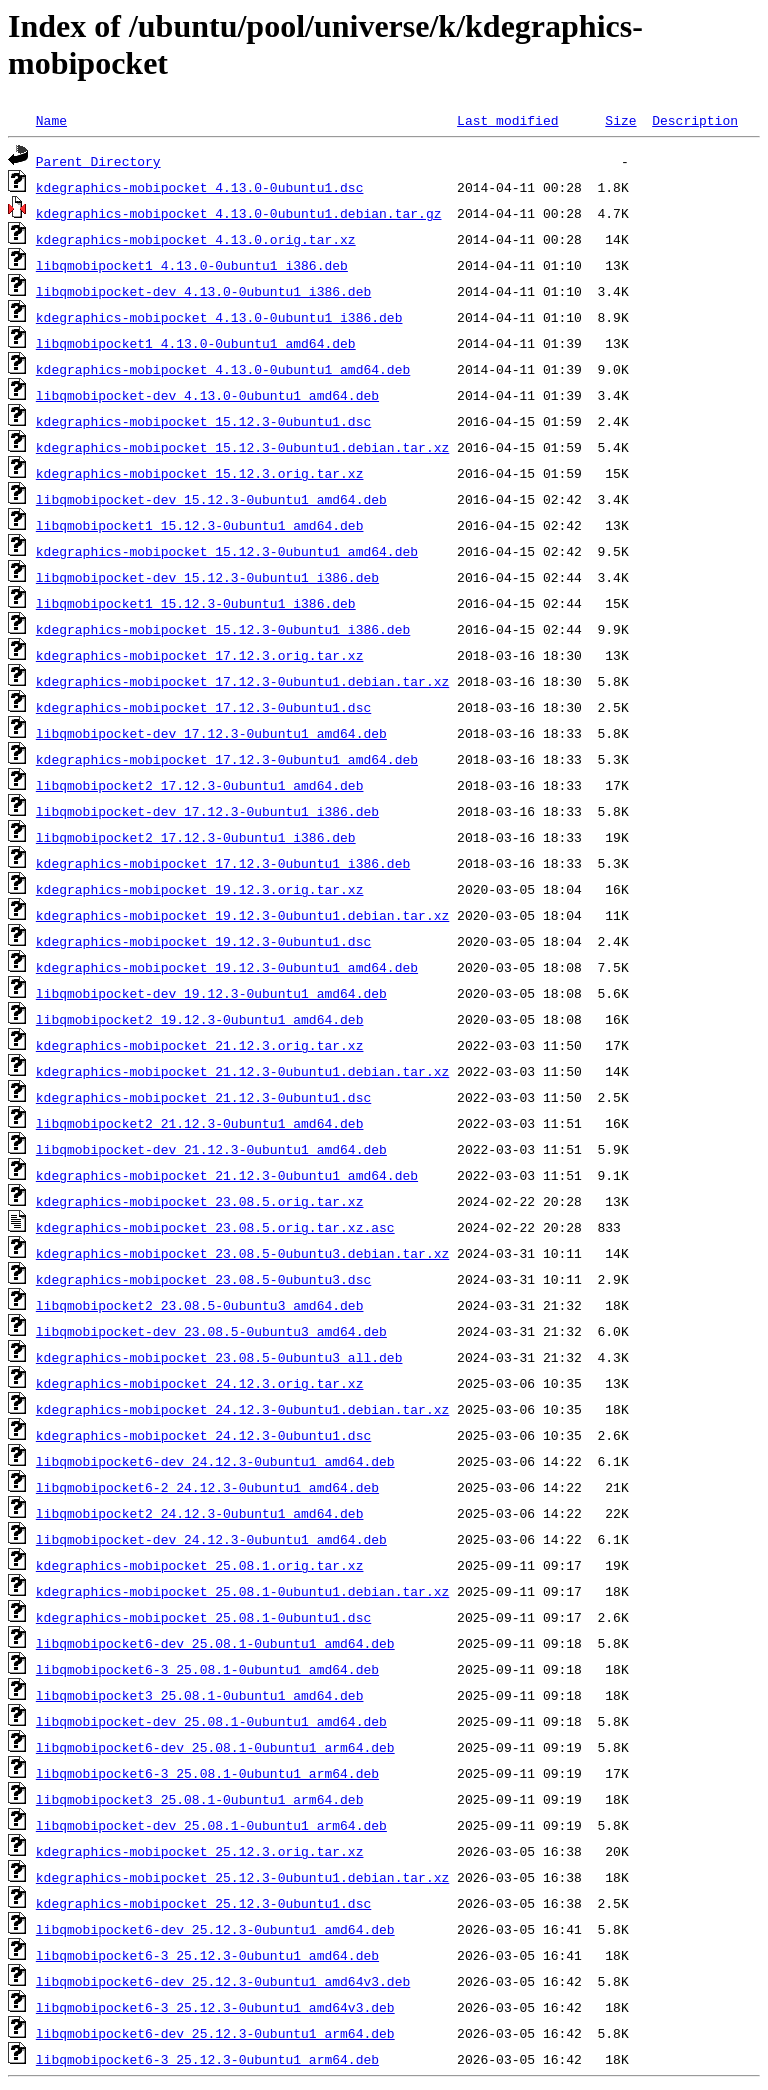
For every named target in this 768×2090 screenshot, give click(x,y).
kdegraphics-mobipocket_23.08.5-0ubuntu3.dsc (203, 1279)
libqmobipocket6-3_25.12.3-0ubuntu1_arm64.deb (207, 2059)
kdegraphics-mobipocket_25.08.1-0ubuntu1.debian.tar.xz (242, 1591)
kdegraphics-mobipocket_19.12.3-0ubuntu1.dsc (203, 941)
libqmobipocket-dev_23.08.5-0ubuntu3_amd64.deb (211, 1331)
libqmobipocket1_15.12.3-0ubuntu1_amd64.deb (200, 525)
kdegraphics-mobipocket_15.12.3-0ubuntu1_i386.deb (223, 629)
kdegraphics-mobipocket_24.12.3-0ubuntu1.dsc (203, 1435)
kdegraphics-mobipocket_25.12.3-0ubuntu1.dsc (203, 1903)
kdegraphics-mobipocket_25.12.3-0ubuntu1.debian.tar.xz (242, 1877)
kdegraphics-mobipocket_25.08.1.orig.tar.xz (200, 1565)
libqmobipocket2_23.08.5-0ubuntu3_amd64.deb (200, 1305)
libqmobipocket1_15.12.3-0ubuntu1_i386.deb (196, 603)
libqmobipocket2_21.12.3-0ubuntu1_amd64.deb (200, 1123)
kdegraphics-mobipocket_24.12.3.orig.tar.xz (200, 1383)
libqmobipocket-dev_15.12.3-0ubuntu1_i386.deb (207, 577)
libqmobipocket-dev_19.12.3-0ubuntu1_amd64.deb (211, 993)
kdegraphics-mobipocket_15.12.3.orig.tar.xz (200, 473)
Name (51, 120)
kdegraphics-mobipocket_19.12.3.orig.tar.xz (200, 889)
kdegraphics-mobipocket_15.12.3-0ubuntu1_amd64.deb (227, 551)
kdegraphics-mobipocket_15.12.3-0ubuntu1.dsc (203, 421)
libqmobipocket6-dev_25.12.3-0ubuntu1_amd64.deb (215, 1929)
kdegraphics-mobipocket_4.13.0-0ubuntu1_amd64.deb (223, 369)
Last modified (507, 120)
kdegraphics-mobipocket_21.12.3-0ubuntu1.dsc (203, 1097)
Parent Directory (98, 161)
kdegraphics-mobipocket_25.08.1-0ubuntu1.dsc (203, 1617)
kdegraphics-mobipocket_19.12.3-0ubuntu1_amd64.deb (227, 967)
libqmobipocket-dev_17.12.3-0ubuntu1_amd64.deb (211, 733)
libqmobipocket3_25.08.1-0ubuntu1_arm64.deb (200, 1799)
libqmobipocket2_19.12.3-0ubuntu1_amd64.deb (200, 1019)
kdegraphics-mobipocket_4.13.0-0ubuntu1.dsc (200, 187)
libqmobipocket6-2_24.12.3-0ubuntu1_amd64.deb (207, 1487)
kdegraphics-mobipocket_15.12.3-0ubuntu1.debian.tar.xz (242, 447)
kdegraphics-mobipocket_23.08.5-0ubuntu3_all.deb (219, 1357)
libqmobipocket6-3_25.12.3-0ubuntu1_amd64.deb (207, 1955)
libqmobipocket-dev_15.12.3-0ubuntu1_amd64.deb (211, 499)
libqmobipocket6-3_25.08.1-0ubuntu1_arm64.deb (207, 1773)
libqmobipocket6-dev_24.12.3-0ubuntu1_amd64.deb (215, 1461)
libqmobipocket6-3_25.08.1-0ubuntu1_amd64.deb (207, 1669)
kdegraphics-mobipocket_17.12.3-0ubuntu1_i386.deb (223, 863)
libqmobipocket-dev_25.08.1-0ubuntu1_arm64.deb (211, 1825)
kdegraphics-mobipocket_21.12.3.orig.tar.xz (200, 1045)
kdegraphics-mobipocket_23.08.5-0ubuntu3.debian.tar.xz (242, 1253)
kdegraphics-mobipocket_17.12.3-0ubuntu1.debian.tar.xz (242, 681)
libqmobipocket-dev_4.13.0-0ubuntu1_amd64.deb (207, 395)
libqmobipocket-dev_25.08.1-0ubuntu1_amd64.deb (211, 1721)
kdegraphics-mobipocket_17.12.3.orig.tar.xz (200, 655)
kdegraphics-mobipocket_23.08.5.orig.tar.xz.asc (215, 1227)
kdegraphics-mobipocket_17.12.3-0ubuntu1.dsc (203, 707)
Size (620, 120)
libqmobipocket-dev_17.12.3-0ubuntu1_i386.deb (207, 811)
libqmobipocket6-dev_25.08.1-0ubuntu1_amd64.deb (215, 1643)
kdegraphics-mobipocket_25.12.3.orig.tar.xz (200, 1851)
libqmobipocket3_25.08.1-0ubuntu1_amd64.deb (200, 1695)
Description (695, 120)
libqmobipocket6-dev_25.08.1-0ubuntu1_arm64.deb (215, 1747)
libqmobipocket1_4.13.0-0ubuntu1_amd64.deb (196, 343)
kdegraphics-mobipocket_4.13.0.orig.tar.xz (196, 239)
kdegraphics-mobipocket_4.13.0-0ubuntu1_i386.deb (219, 317)
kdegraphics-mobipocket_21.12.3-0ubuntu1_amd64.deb (227, 1175)
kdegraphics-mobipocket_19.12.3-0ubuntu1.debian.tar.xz (242, 915)
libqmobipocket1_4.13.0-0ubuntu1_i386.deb (192, 265)
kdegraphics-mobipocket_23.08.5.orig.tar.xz (200, 1201)
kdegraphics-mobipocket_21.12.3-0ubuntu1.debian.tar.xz (242, 1071)
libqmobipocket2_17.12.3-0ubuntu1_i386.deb (196, 837)
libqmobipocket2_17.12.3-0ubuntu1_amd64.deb (200, 785)
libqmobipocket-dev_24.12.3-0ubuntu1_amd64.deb (211, 1539)
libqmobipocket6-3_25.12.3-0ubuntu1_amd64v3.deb (215, 2007)
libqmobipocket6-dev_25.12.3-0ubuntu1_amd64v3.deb (223, 1981)
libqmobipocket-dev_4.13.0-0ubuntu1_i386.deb (203, 291)
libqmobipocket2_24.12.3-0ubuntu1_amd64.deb (200, 1513)
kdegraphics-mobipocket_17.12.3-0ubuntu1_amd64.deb (227, 759)
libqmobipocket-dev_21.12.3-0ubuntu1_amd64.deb (211, 1149)
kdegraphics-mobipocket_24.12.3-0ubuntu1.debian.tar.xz (242, 1409)
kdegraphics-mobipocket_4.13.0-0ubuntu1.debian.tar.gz (239, 213)
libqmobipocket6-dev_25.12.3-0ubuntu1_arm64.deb (215, 2033)
